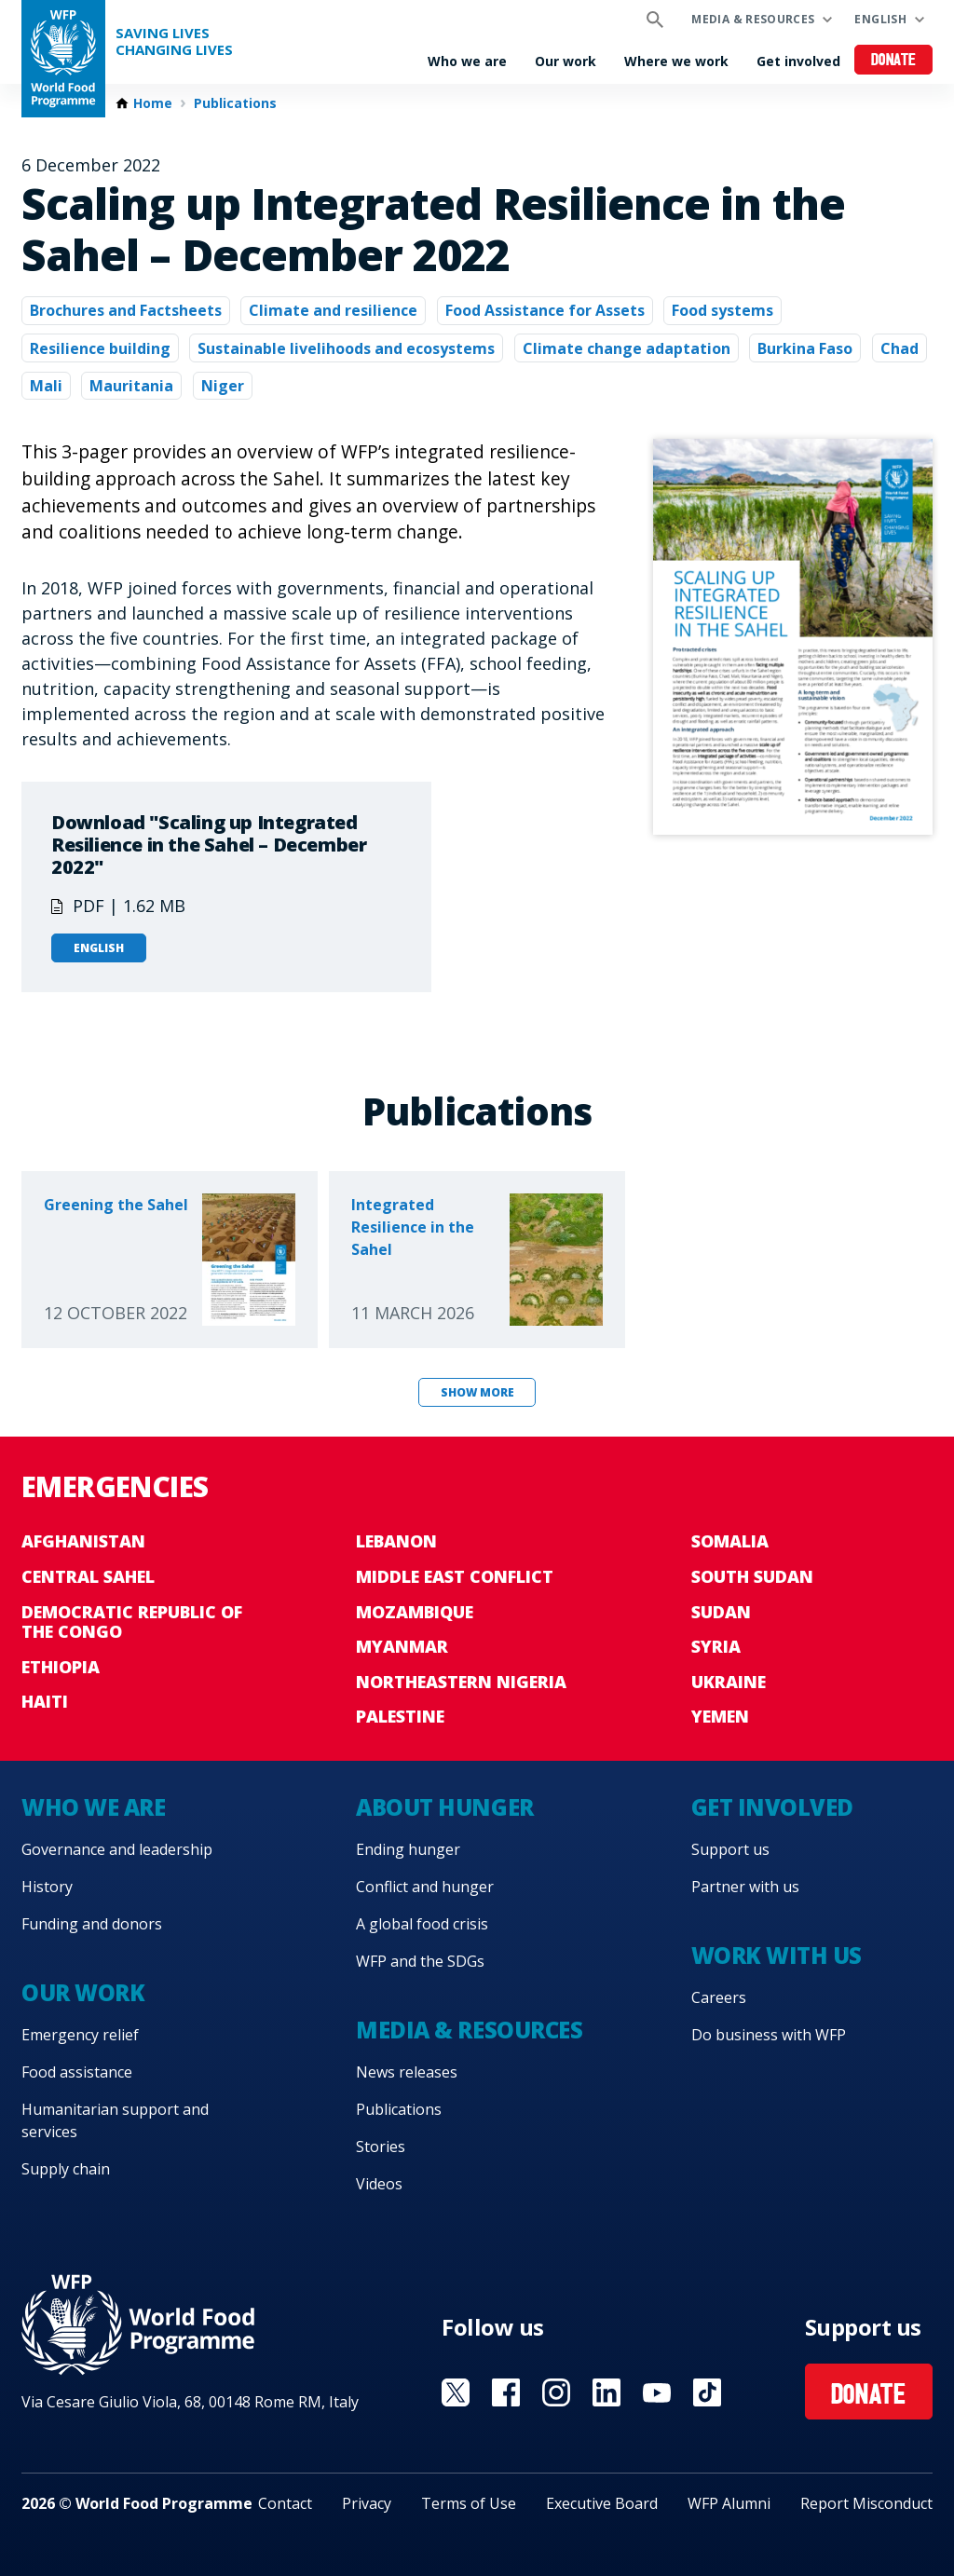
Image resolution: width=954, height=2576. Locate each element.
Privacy (366, 2503)
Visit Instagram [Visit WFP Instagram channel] (556, 2392)
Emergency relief (80, 2034)
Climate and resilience (333, 310)
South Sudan (752, 1576)
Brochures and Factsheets (126, 310)
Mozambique (414, 1612)
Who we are (467, 61)
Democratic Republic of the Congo (131, 1622)
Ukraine (728, 1681)
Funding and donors (91, 1924)
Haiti (44, 1701)
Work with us (776, 1955)
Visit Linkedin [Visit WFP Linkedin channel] (606, 2392)
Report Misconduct (866, 2503)
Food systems (722, 310)
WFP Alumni (729, 2503)
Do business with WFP (768, 2034)
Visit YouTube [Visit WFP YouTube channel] (657, 2392)
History (47, 1886)
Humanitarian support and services (115, 2120)
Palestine (400, 1716)
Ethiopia (60, 1667)
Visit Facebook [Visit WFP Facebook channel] (506, 2392)
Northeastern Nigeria (461, 1681)
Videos (379, 2184)
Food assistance (76, 2072)
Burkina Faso (804, 348)
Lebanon (396, 1541)
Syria (716, 1646)
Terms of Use (468, 2503)
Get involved (798, 61)
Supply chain (65, 2169)
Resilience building (100, 348)
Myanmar (402, 1646)
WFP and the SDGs (420, 1961)
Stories (380, 2146)
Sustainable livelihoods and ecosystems (346, 348)
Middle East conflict (454, 1576)
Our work (565, 61)
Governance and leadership (116, 1849)
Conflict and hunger (425, 1886)
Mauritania (131, 385)
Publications (235, 103)
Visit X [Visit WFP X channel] (456, 2392)
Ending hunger (408, 1849)
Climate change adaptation (626, 348)
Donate (894, 61)
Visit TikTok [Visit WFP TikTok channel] (707, 2392)
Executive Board (602, 2503)
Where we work (676, 61)
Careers (718, 1997)
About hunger (444, 1807)
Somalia (730, 1541)
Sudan (721, 1612)
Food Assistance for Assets (545, 310)
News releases (406, 2072)
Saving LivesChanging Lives (174, 41)
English (880, 19)
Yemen (720, 1716)
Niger (222, 385)
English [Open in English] (99, 948)
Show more (477, 1392)
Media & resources (752, 19)
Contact (285, 2503)
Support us (730, 1849)
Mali (46, 385)
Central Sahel (88, 1576)
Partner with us (745, 1886)
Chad (899, 348)
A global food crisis (422, 1924)
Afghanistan (83, 1541)
